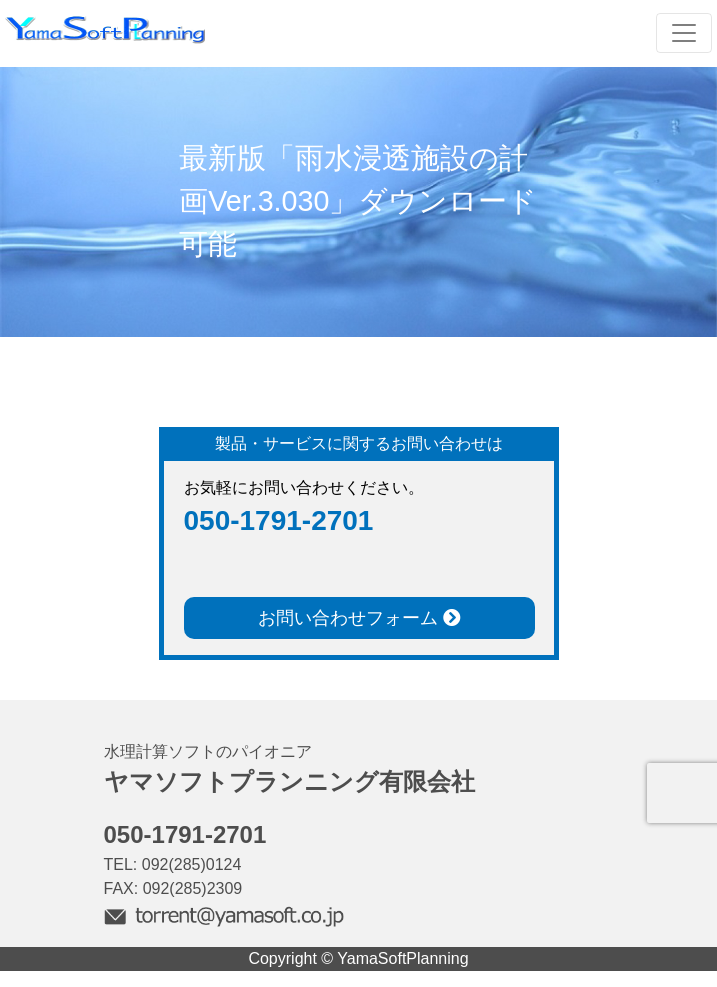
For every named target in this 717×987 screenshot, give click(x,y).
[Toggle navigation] (684, 33)
